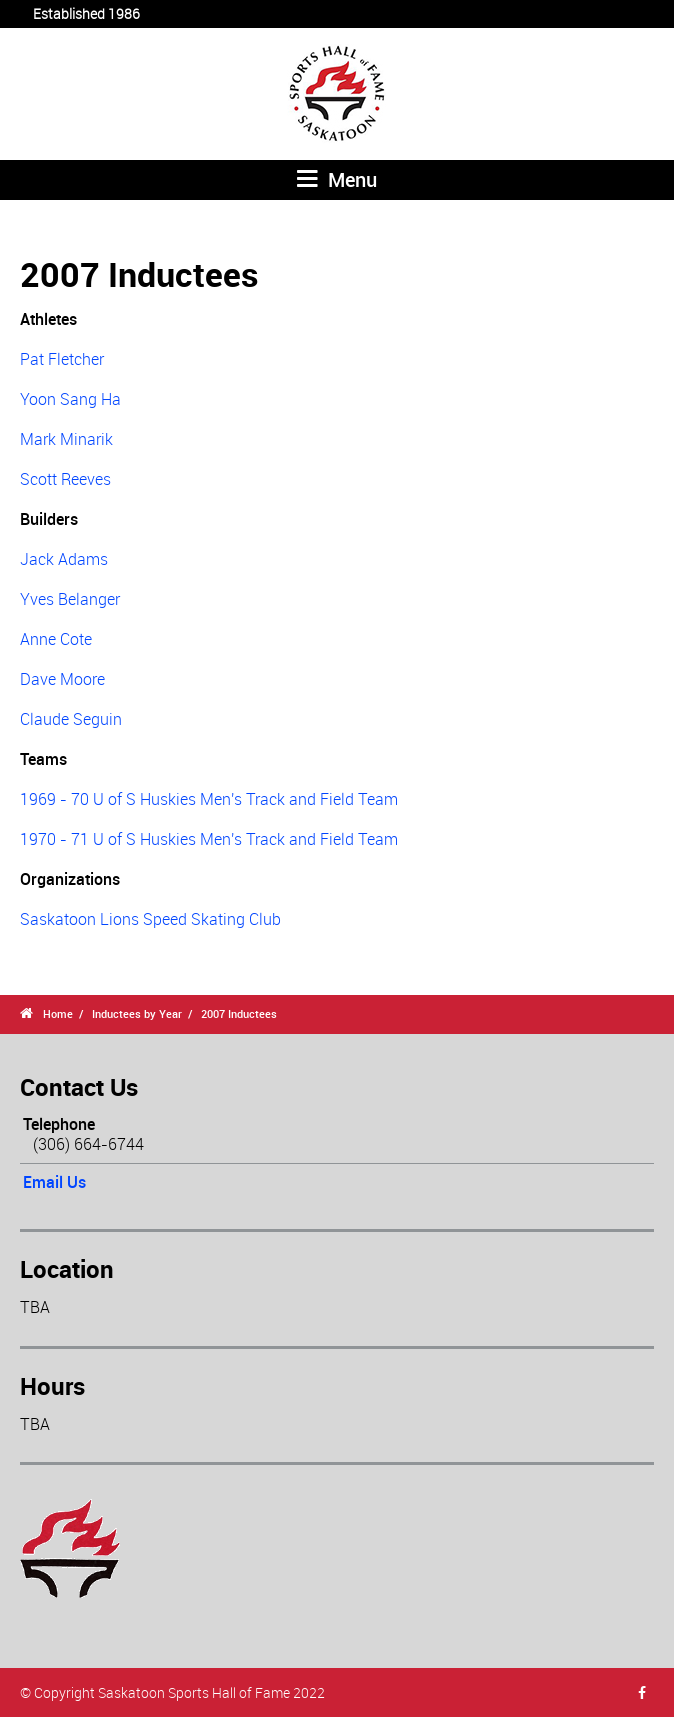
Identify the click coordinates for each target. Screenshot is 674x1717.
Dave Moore (62, 679)
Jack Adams (64, 559)
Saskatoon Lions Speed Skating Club (150, 919)
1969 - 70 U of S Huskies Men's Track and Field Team (209, 799)
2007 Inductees (239, 1013)
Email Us (54, 1182)
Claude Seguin (71, 719)
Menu (337, 179)
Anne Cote (56, 639)
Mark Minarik (66, 439)
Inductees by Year (137, 1013)
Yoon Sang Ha (70, 399)
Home (58, 1013)
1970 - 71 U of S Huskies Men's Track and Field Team (209, 839)
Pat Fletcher (62, 359)
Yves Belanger (70, 599)
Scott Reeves (65, 479)
